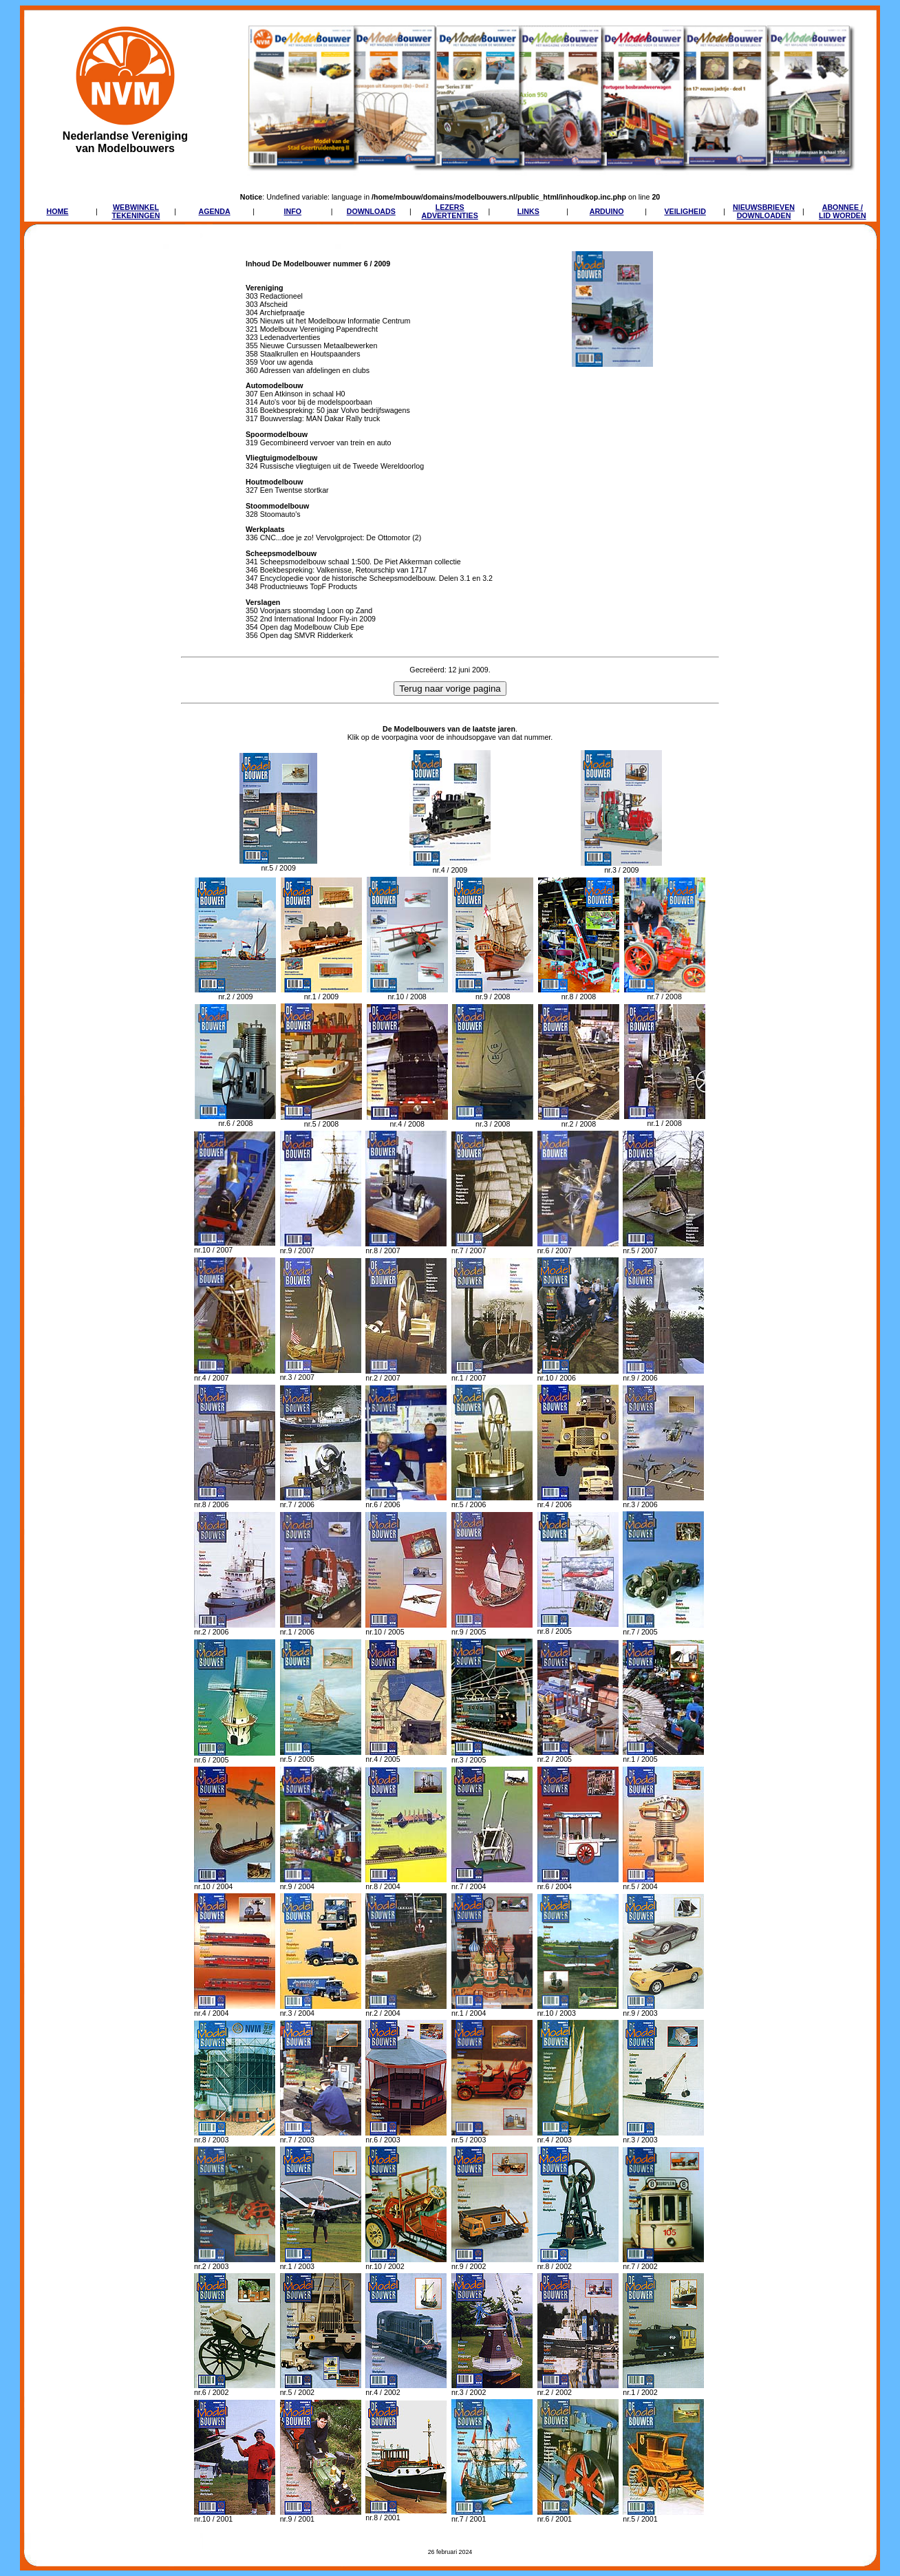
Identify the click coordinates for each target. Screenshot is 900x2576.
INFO (292, 211)
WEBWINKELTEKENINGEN (136, 211)
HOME (57, 211)
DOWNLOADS (371, 211)
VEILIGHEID (684, 211)
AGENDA (214, 211)
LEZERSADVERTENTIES (450, 211)
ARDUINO (607, 211)
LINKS (528, 211)
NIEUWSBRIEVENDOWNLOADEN (764, 211)
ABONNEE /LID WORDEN (842, 211)
